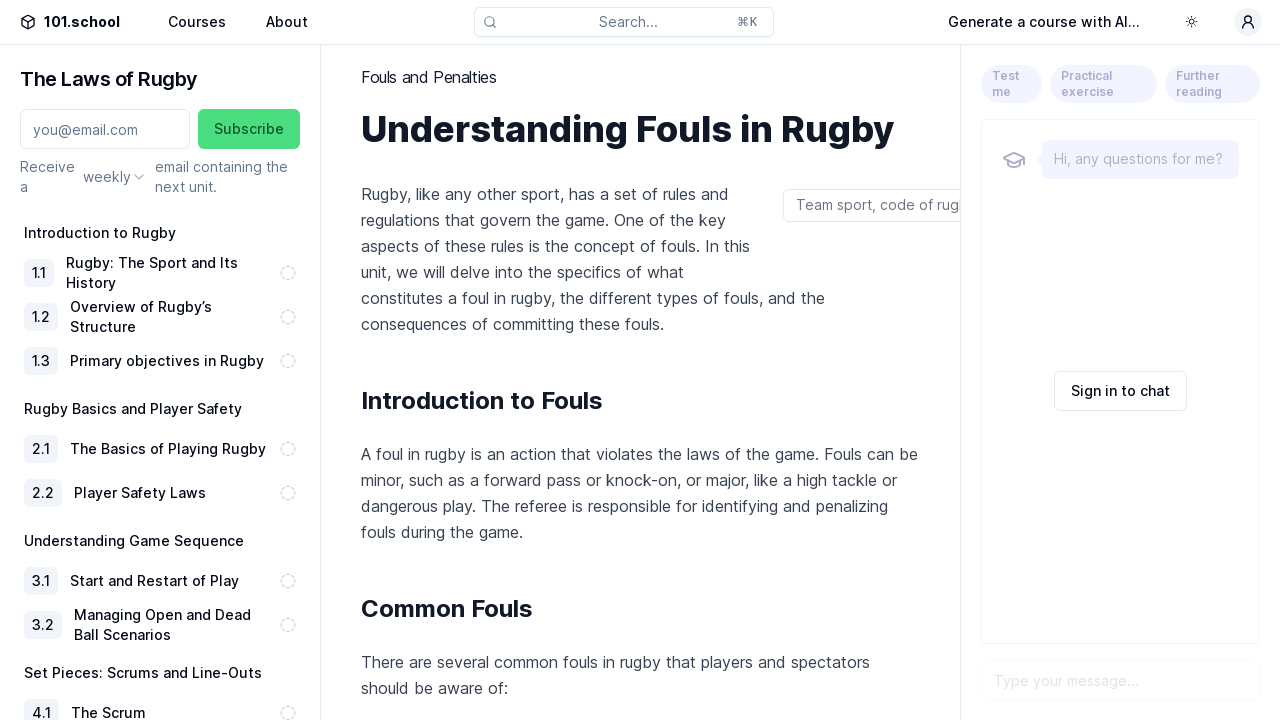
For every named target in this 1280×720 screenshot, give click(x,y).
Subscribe (249, 128)
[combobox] (115, 177)
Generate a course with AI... (1044, 21)
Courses (197, 21)
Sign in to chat (1120, 390)
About (287, 21)
